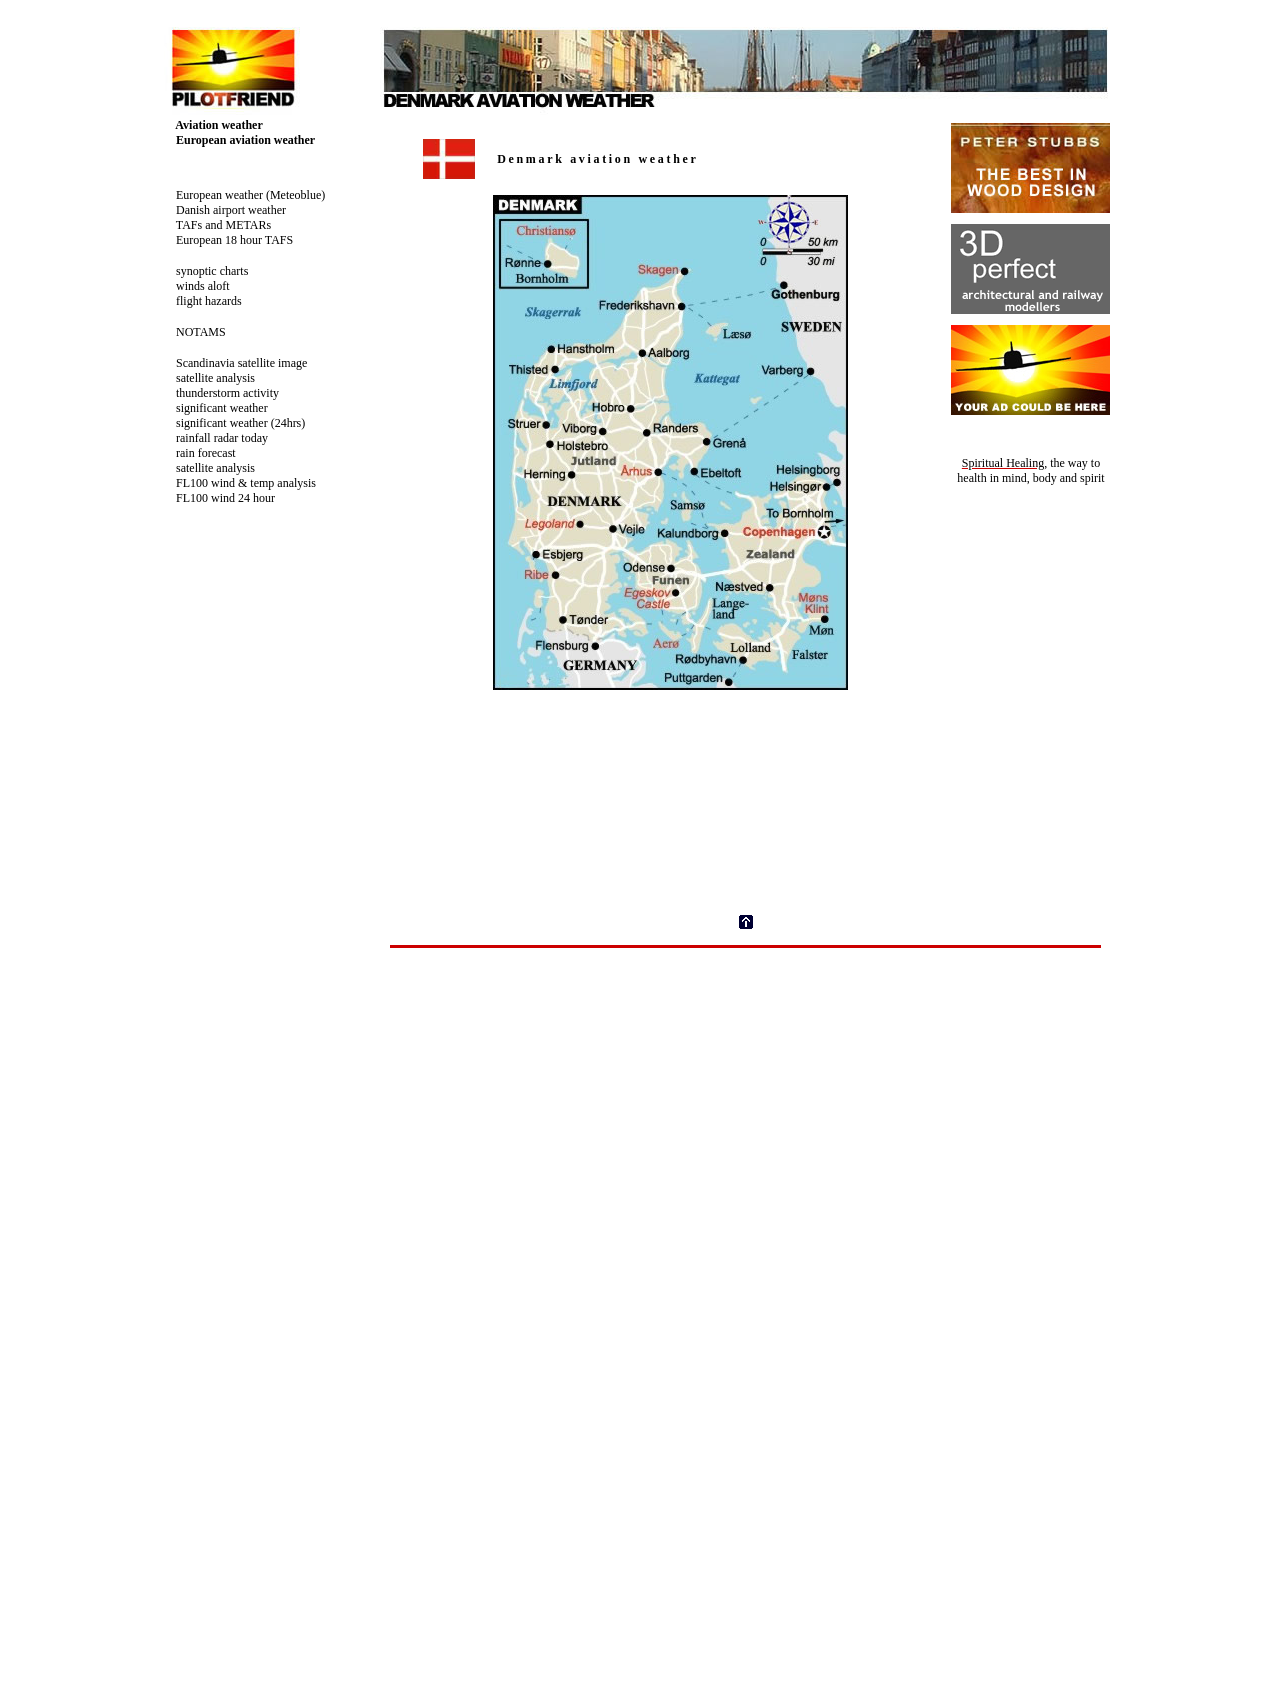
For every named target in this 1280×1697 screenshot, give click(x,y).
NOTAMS (193, 332)
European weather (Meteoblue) (242, 195)
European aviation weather (237, 140)
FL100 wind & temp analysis (238, 483)
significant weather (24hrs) (232, 423)
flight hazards (201, 301)
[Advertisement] (746, 994)
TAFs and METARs (215, 225)
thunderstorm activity (219, 393)
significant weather (214, 408)
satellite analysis (207, 378)
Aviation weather (211, 125)
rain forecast (198, 453)
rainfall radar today (214, 438)
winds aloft (195, 286)
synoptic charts (204, 271)
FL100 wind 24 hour (217, 498)
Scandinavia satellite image (233, 363)
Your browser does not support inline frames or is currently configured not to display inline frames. (755, 499)
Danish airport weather (223, 210)
